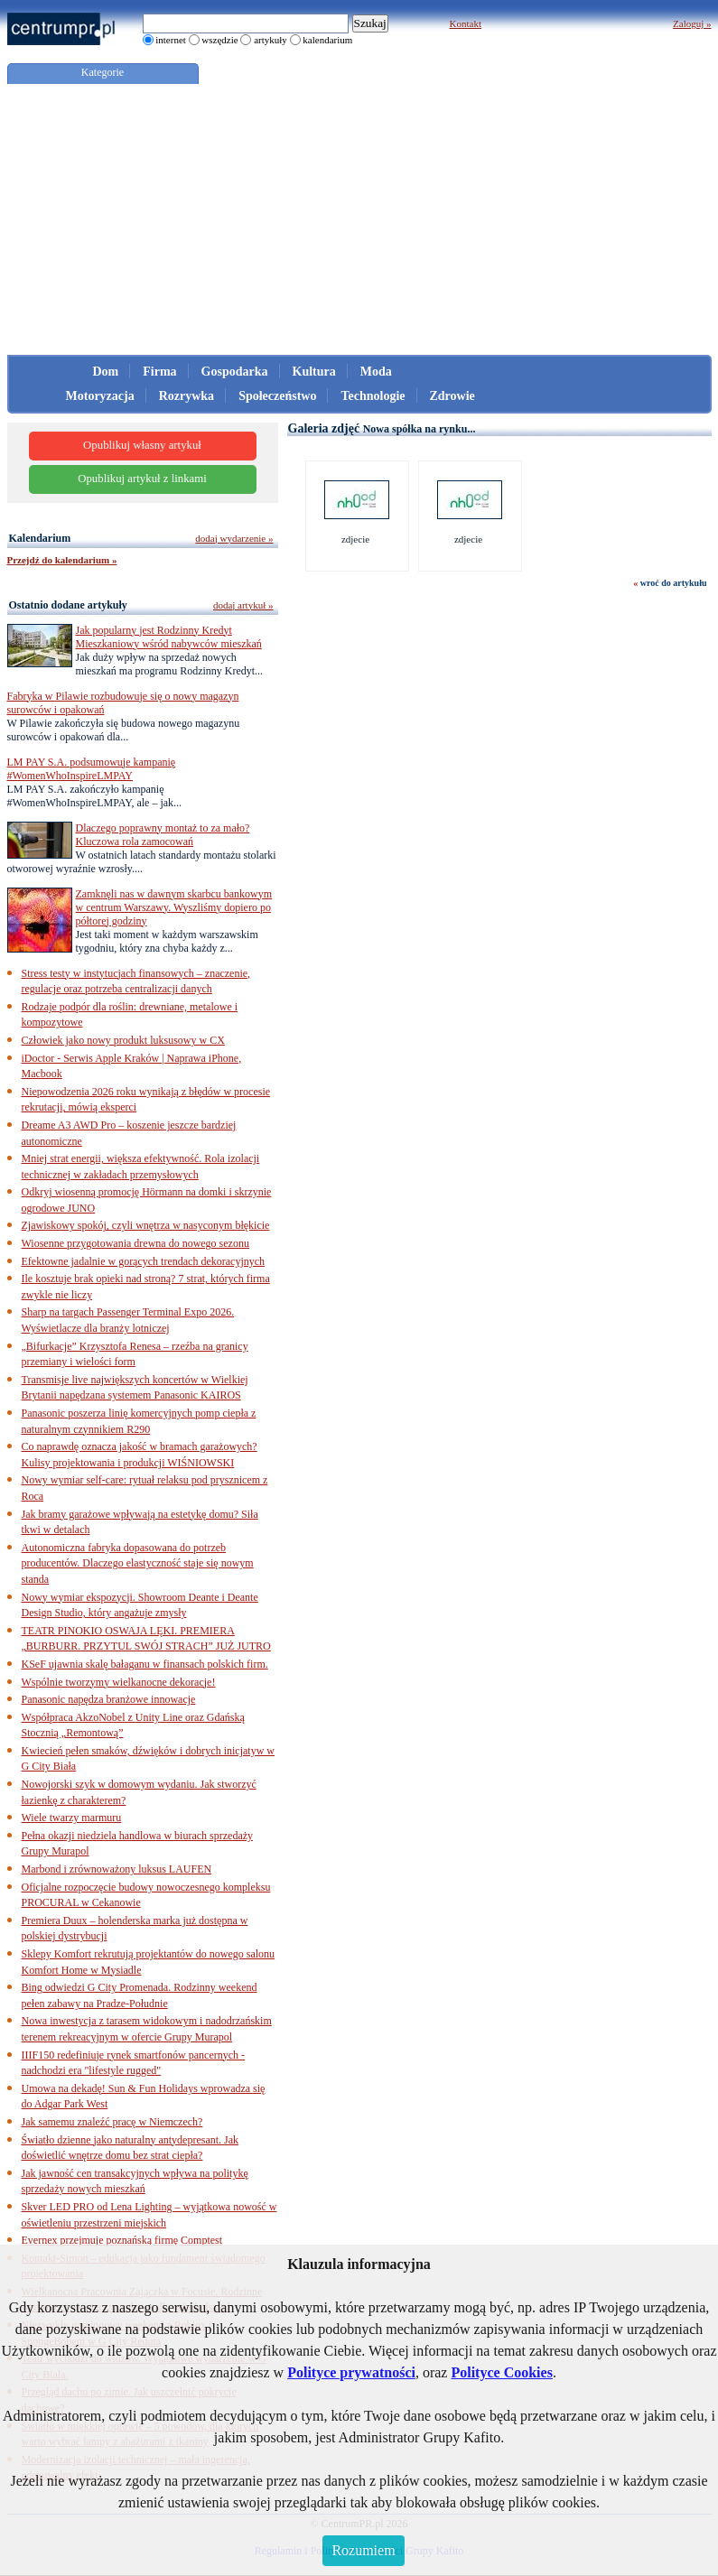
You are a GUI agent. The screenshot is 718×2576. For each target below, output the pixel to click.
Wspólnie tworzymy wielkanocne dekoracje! (119, 1682)
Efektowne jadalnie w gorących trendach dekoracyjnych (144, 1261)
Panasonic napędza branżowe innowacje (109, 1699)
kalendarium (327, 39)
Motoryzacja (100, 396)
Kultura (314, 371)
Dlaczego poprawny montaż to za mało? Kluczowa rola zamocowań (163, 835)
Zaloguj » (692, 23)
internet (170, 39)
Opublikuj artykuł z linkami (142, 478)
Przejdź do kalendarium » (62, 559)
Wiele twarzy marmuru (72, 1817)
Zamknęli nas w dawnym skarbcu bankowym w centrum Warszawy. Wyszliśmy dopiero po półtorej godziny (174, 907)
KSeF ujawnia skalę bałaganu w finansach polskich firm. (145, 1664)
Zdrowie (452, 396)
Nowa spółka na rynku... (419, 429)
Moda (376, 371)
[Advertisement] (359, 219)
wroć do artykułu (673, 583)
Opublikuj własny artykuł (142, 445)
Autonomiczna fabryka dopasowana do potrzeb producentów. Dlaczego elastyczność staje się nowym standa (138, 1563)
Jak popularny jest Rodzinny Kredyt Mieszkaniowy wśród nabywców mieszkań (169, 637)
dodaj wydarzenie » (234, 538)
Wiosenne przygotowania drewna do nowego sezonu (135, 1243)
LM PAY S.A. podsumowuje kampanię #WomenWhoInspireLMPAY (91, 769)
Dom (106, 371)
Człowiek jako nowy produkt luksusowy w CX (123, 1040)
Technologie (372, 396)
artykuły (270, 39)
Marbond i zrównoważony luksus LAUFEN (117, 1869)
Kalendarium (40, 538)
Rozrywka (186, 396)
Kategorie (102, 72)
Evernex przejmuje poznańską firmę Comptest (122, 2240)
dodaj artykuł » (243, 605)
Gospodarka (234, 371)
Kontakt (465, 23)
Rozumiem (363, 2550)
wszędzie (219, 39)
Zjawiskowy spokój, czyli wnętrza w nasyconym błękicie (146, 1225)
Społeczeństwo (277, 396)
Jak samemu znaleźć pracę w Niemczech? (112, 2122)
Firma (159, 371)
